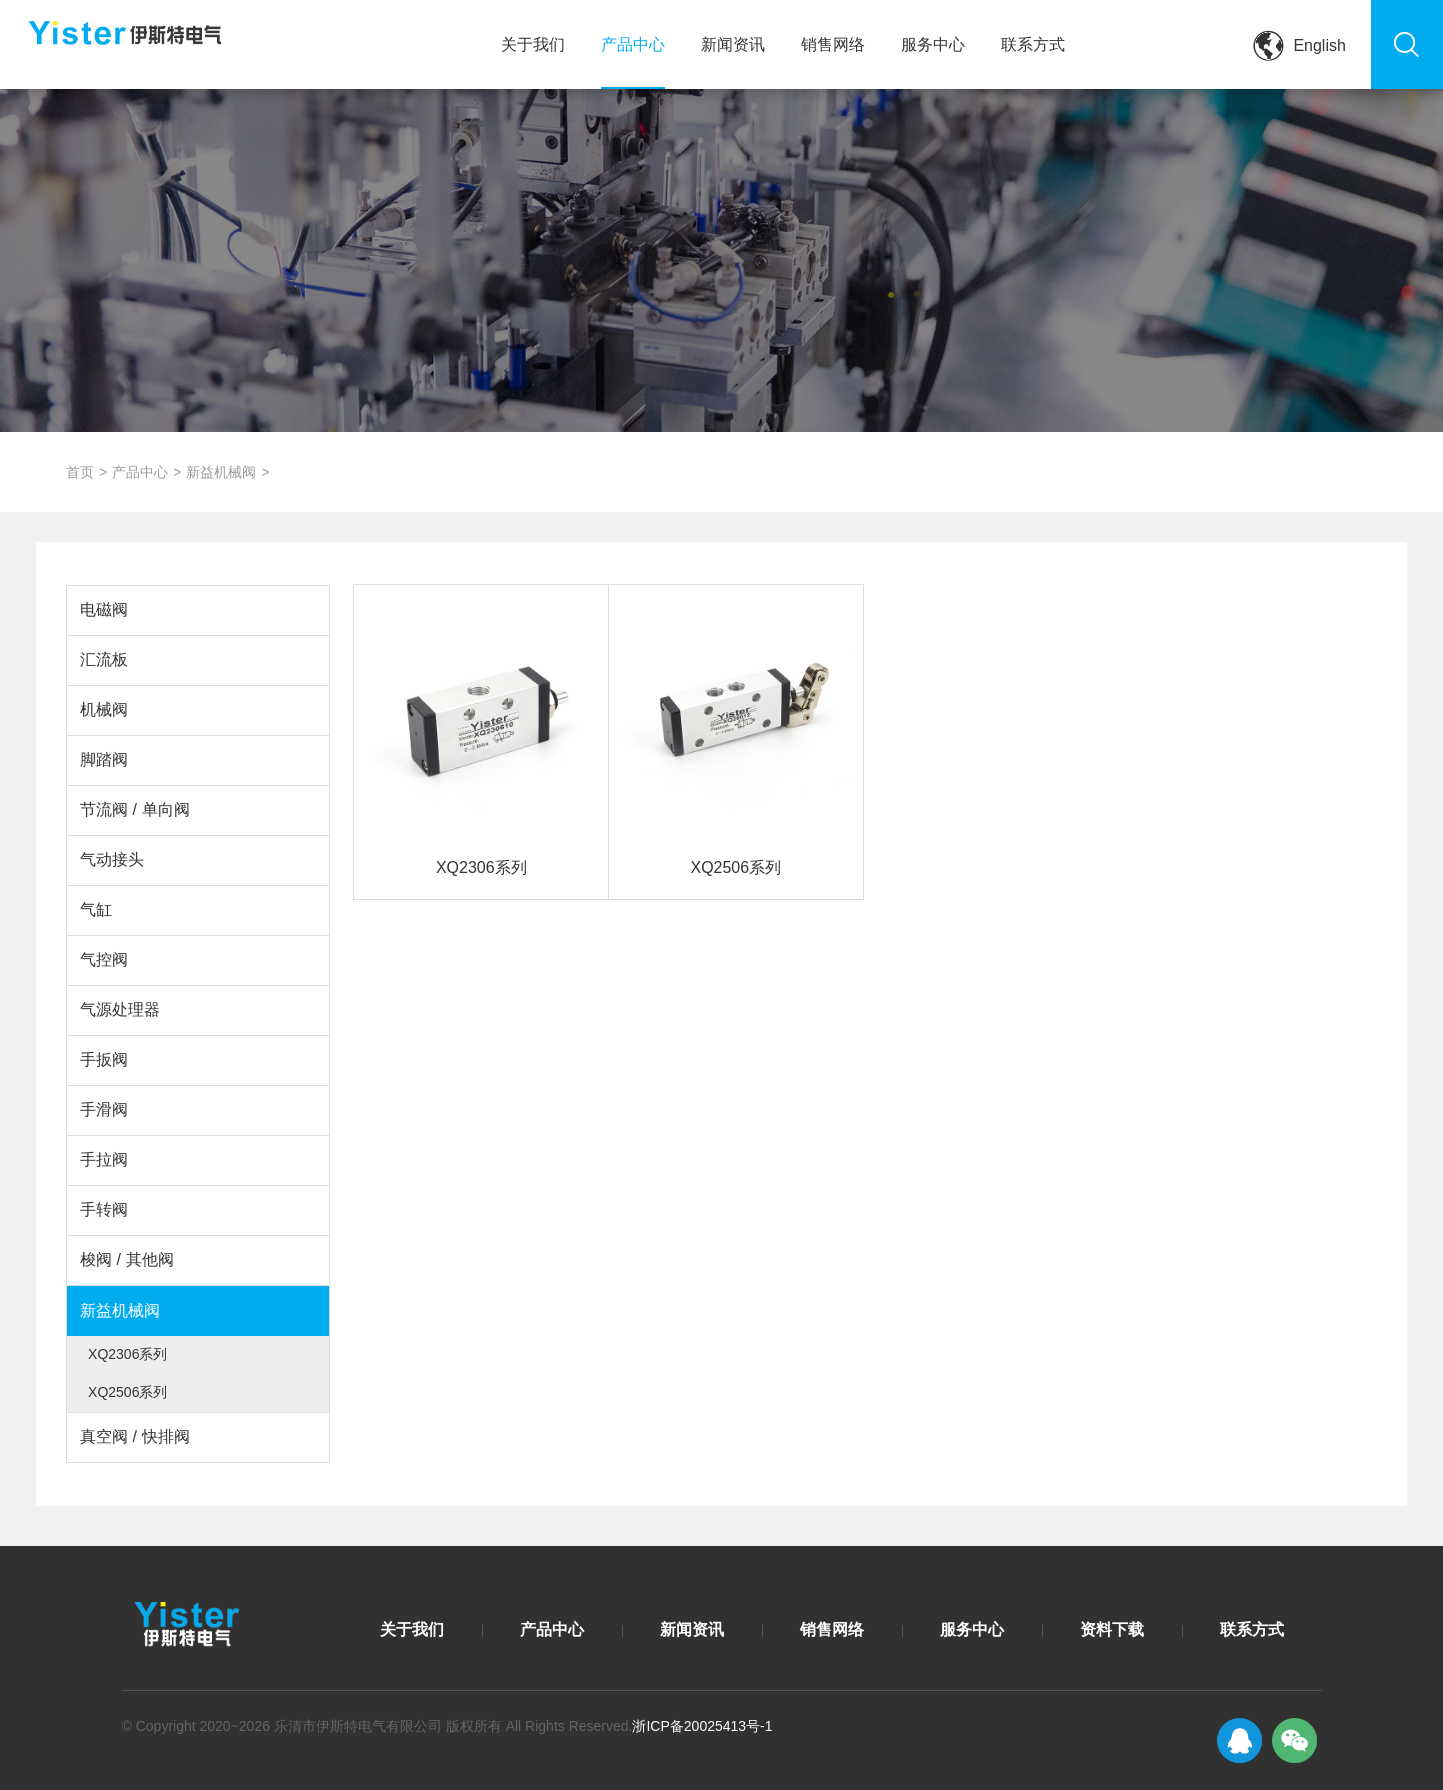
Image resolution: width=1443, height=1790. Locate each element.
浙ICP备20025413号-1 (702, 1726)
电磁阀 (104, 609)
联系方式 (1033, 44)
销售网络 (833, 44)
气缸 (96, 909)
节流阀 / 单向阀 (134, 809)
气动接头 (112, 859)
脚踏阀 (104, 759)
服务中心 (933, 44)
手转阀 (104, 1209)
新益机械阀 (221, 472)
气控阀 (104, 959)
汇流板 (104, 659)
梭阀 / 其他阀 (126, 1259)
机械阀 (104, 709)
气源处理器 (120, 1009)
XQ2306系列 (127, 1354)
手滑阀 (104, 1109)
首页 (80, 472)
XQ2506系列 (127, 1392)
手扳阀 (104, 1059)
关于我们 (533, 44)
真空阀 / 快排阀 (134, 1436)
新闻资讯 (733, 44)
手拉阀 (104, 1159)
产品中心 (633, 44)
